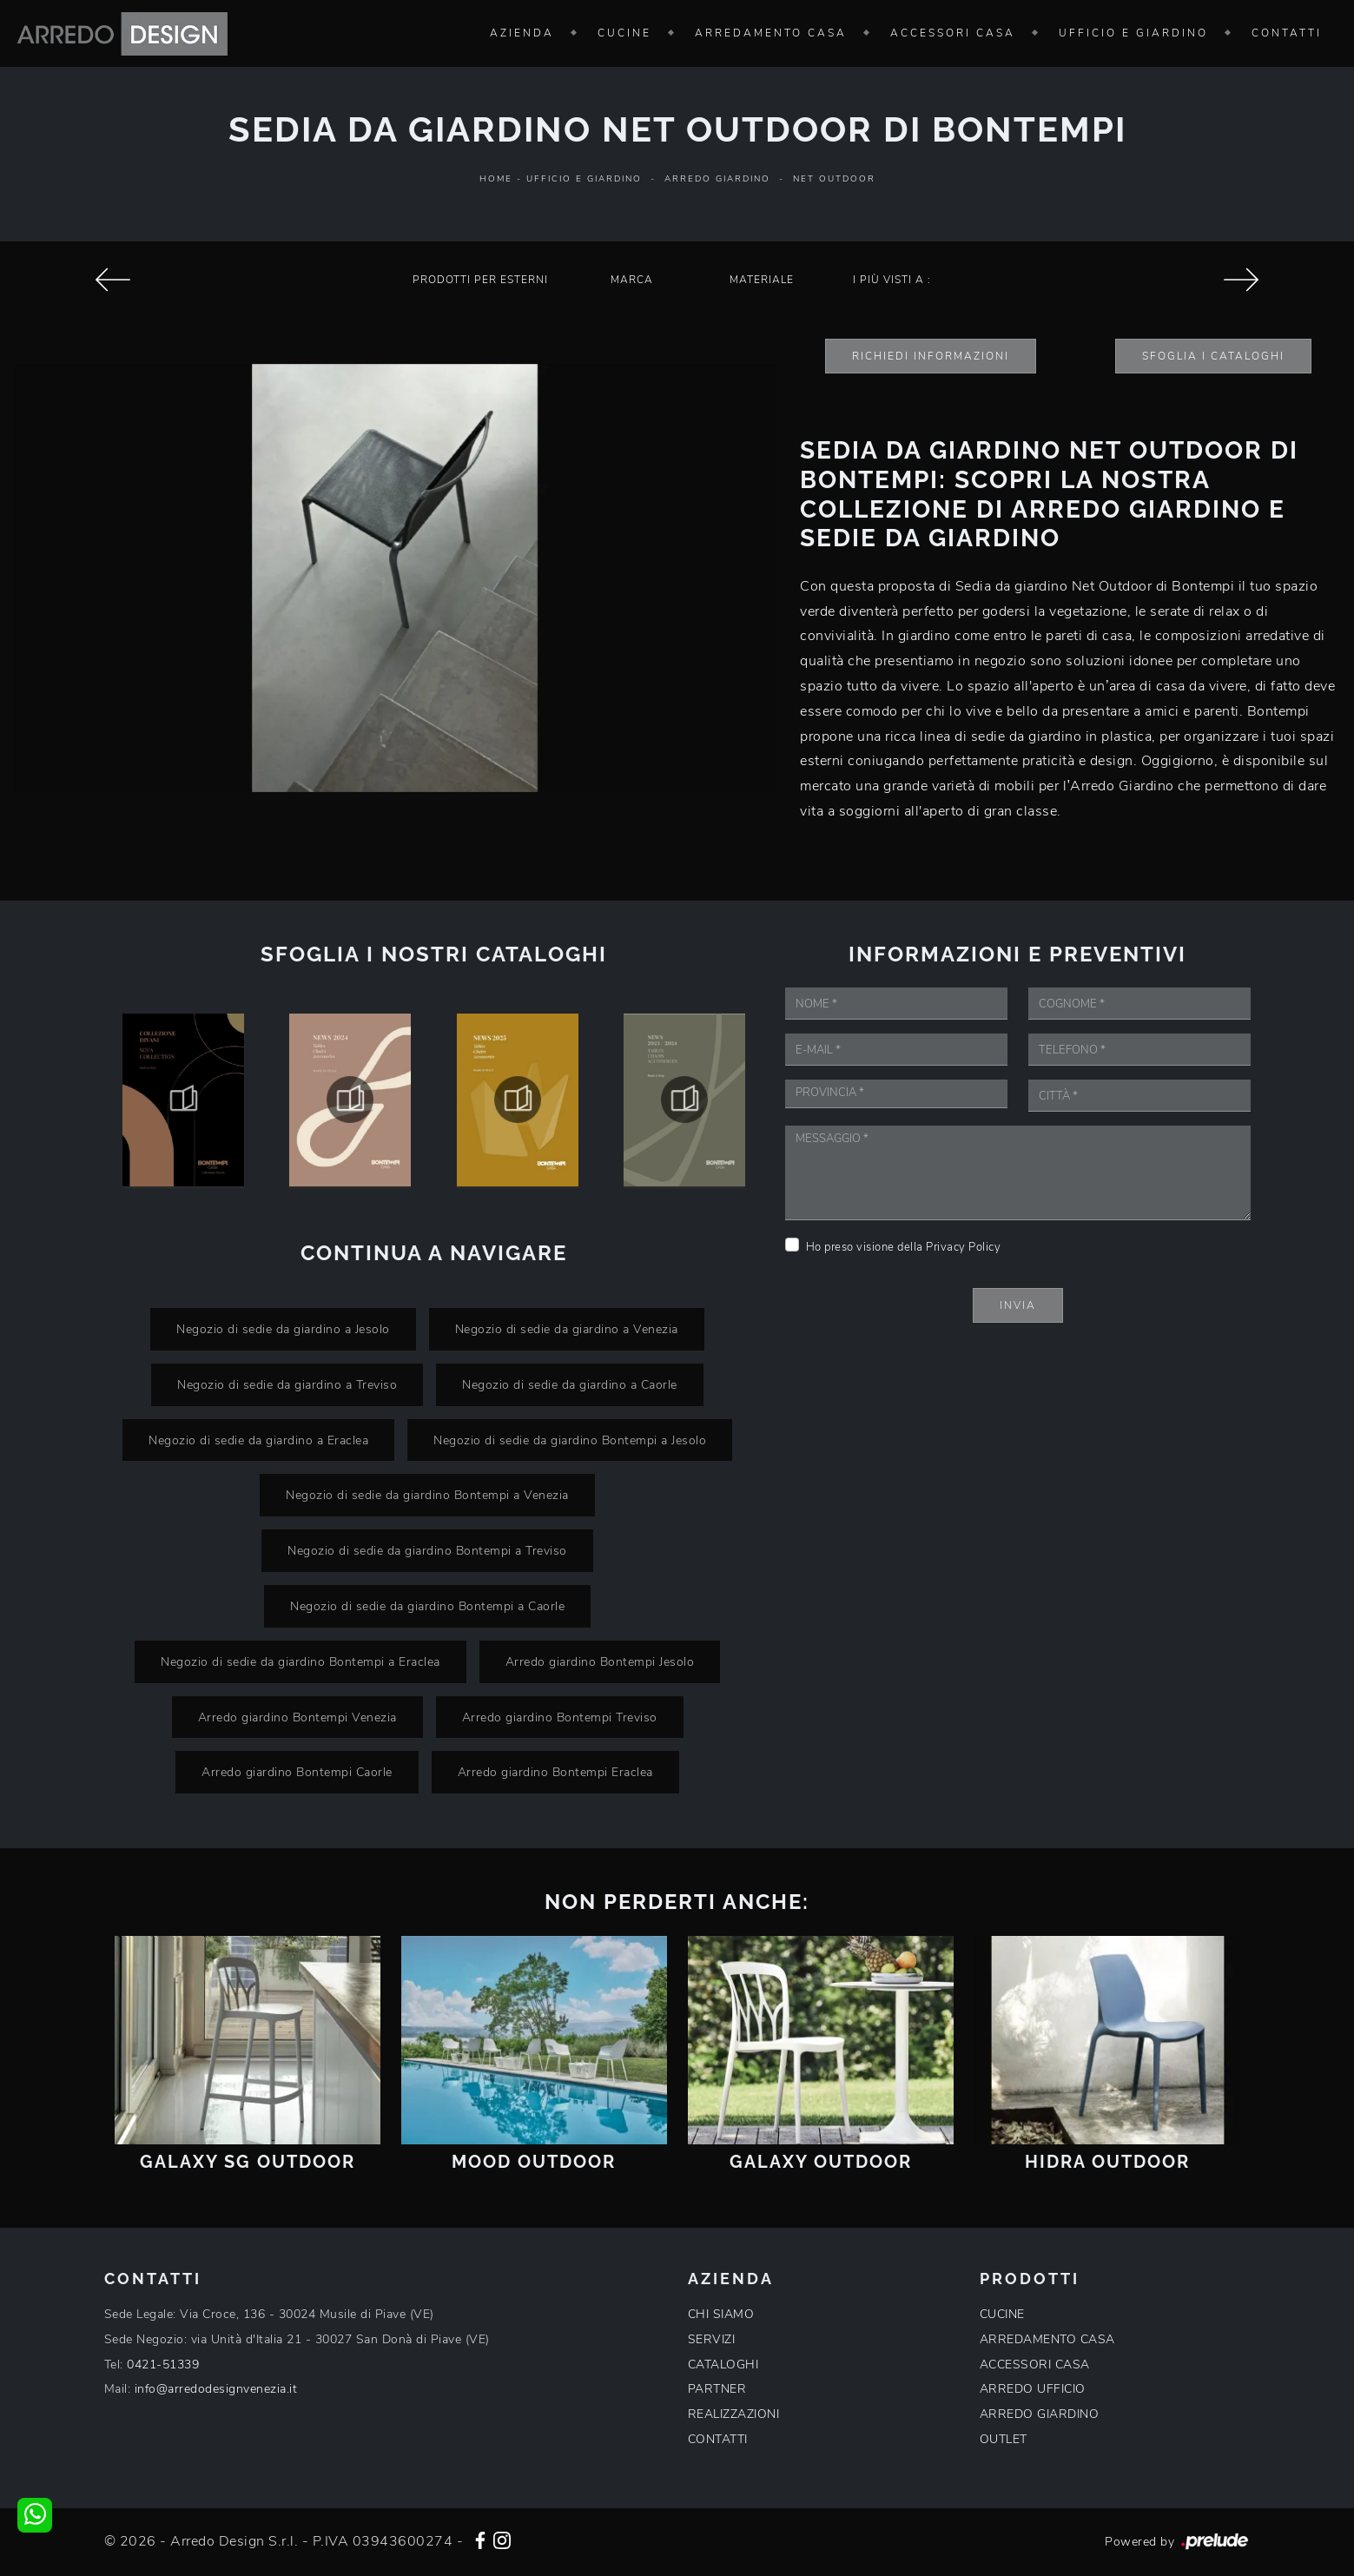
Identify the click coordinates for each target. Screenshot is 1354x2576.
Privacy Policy (963, 1247)
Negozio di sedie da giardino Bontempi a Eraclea (300, 1661)
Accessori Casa (952, 33)
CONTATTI (718, 2439)
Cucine (624, 33)
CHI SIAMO (721, 2314)
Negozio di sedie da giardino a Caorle (569, 1384)
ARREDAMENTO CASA (1047, 2339)
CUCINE (1002, 2314)
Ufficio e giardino (1133, 33)
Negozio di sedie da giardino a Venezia (566, 1329)
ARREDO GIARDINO (1040, 2414)
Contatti (1287, 33)
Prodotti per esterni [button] (480, 280)
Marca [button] (632, 280)
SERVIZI (712, 2339)
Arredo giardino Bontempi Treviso (559, 1717)
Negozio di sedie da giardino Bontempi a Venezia (427, 1494)
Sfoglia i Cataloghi (1213, 356)
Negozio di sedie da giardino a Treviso (287, 1384)
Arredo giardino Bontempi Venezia (297, 1717)
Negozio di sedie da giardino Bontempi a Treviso (427, 1550)
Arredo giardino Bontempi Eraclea (555, 1771)
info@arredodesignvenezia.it (216, 2389)
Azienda (522, 33)
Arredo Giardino (717, 179)
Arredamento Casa (771, 33)
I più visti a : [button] (892, 280)
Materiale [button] (762, 280)
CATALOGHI (723, 2364)
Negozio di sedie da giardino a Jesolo (283, 1329)
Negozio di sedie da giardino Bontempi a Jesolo (569, 1440)
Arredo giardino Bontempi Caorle (297, 1771)
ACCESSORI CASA (1035, 2364)
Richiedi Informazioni (930, 356)
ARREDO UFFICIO (1033, 2389)
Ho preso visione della (903, 1247)
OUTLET (1003, 2439)
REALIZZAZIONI (734, 2414)
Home (495, 179)
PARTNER (717, 2389)
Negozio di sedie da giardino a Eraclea (258, 1440)
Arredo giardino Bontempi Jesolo (600, 1661)
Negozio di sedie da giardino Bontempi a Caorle (427, 1606)
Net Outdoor (834, 179)
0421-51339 (163, 2364)
